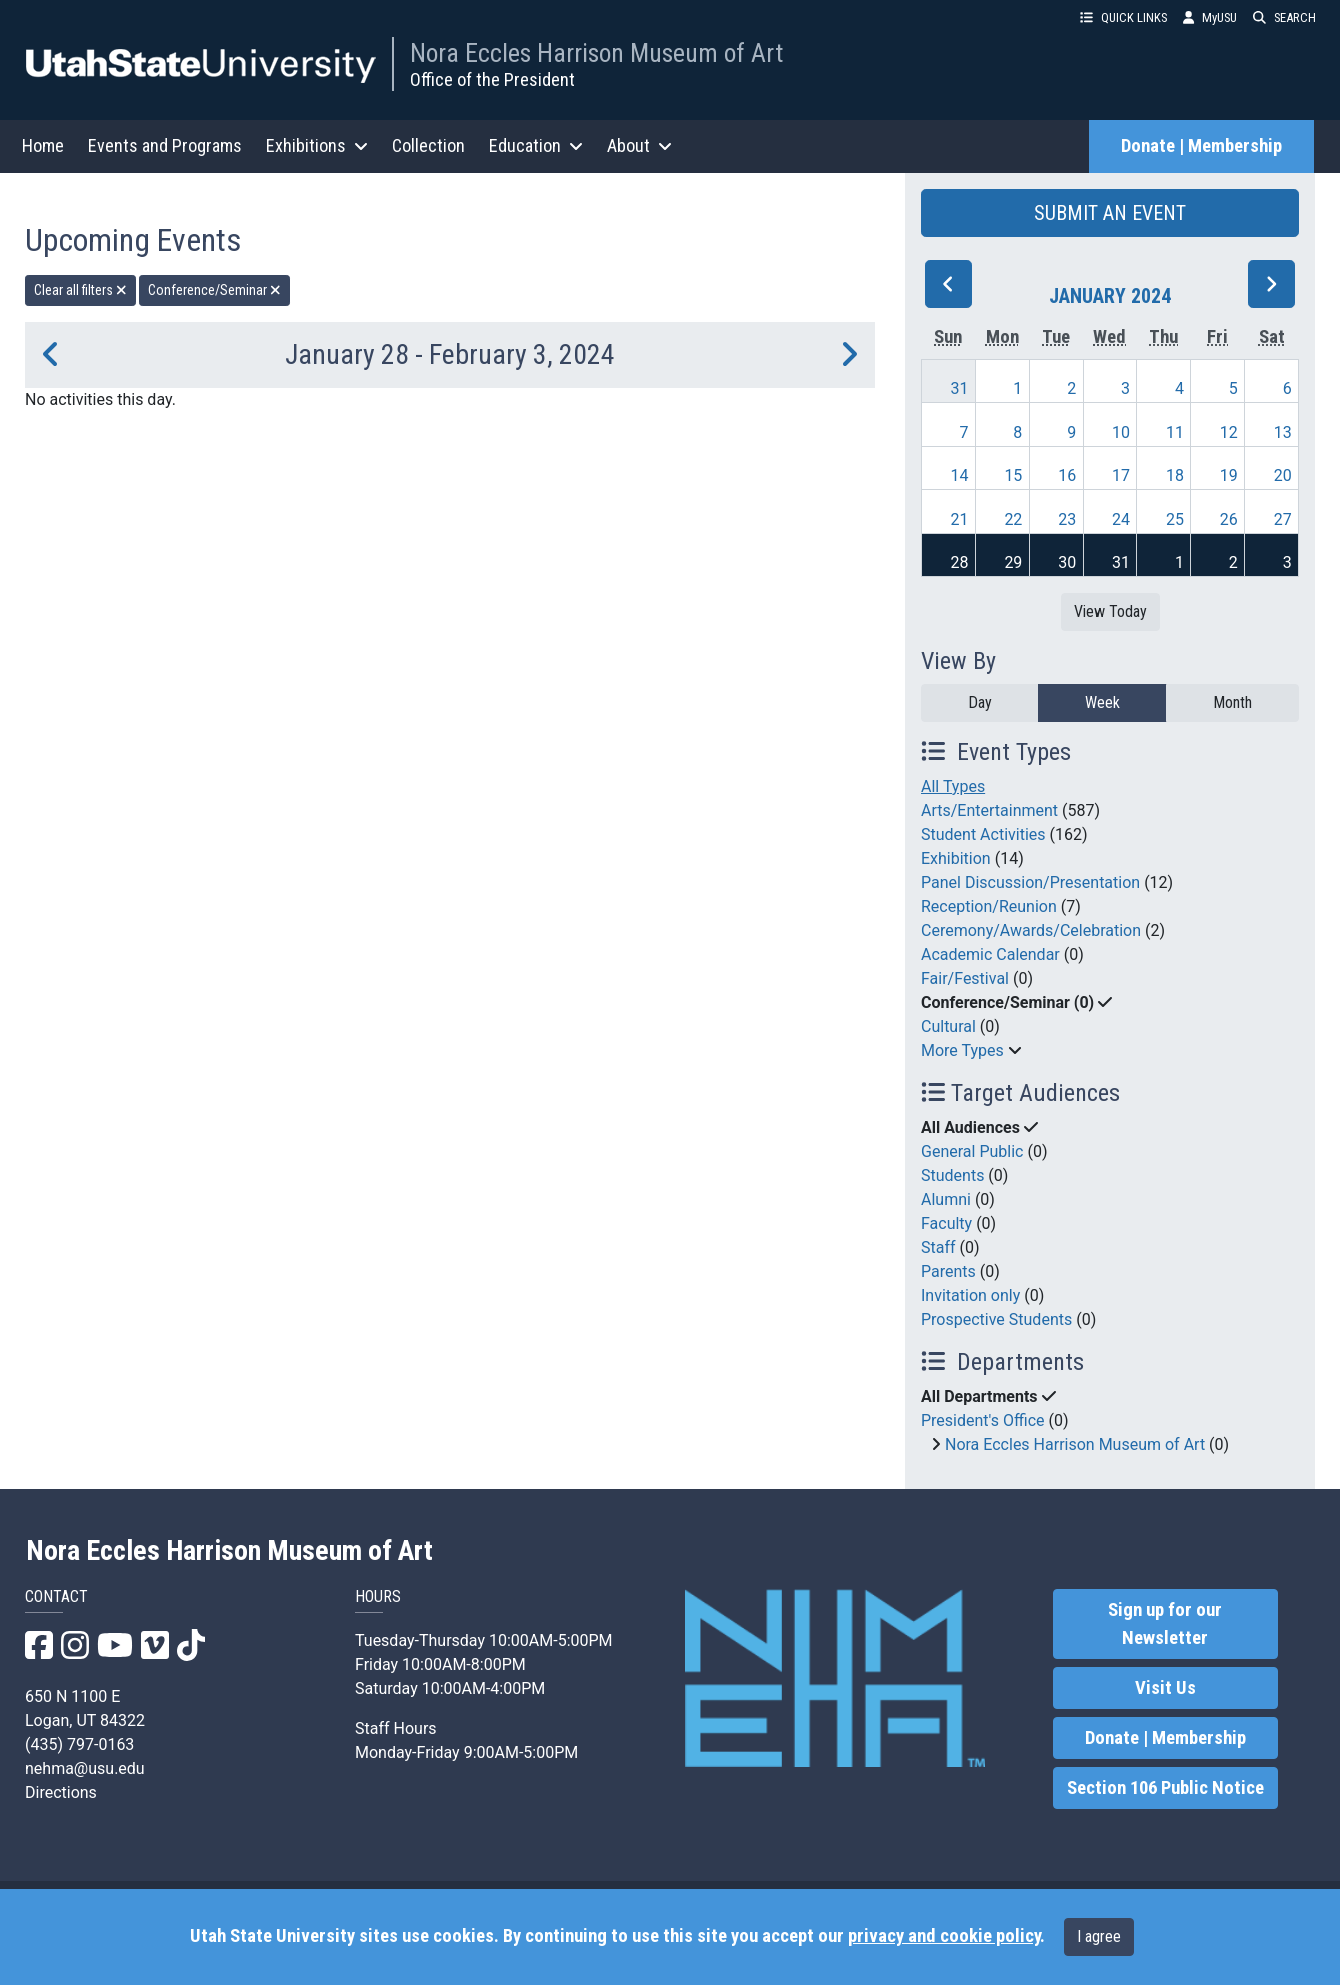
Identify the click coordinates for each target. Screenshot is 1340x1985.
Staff (938, 1247)
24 (1121, 519)
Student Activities (983, 834)
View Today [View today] (1110, 611)
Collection (428, 145)
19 (1229, 475)
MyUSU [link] (1210, 17)
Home (43, 145)
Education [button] (536, 145)
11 (1175, 432)
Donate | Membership (1201, 146)
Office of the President (492, 79)
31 (960, 388)
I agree (1099, 1936)
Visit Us (1165, 1688)
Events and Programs (165, 145)
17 (1121, 475)
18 (1175, 475)
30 (1067, 562)
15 (1013, 475)
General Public (972, 1151)
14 (960, 475)
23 (1067, 519)
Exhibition (956, 858)
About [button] (639, 145)
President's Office (983, 1420)
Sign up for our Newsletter (1165, 1624)
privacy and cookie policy (944, 1936)
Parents (948, 1271)
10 (1121, 432)
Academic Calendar (990, 954)
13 (1283, 432)
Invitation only (970, 1295)
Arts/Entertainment (989, 810)
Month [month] (1232, 702)
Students (952, 1175)
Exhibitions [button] (317, 145)
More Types (962, 1050)
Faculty (946, 1223)
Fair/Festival (965, 978)
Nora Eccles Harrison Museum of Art (596, 53)
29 (1013, 562)
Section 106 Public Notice (1165, 1788)
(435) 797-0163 (79, 1744)
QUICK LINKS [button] (1123, 17)
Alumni (946, 1199)
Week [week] (1102, 702)
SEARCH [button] (1284, 17)
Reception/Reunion (989, 906)
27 (1283, 519)
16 (1067, 475)
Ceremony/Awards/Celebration (1031, 930)
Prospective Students (996, 1319)
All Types (953, 786)
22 (1013, 519)
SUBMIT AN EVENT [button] (1110, 213)
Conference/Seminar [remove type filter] (214, 290)
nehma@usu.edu (85, 1768)
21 (960, 519)
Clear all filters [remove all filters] (80, 290)
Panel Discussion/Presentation (1030, 882)
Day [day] (980, 702)
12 (1229, 432)
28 (960, 562)
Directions (61, 1792)
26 (1229, 519)
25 (1175, 519)
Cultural (948, 1026)
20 (1283, 475)
